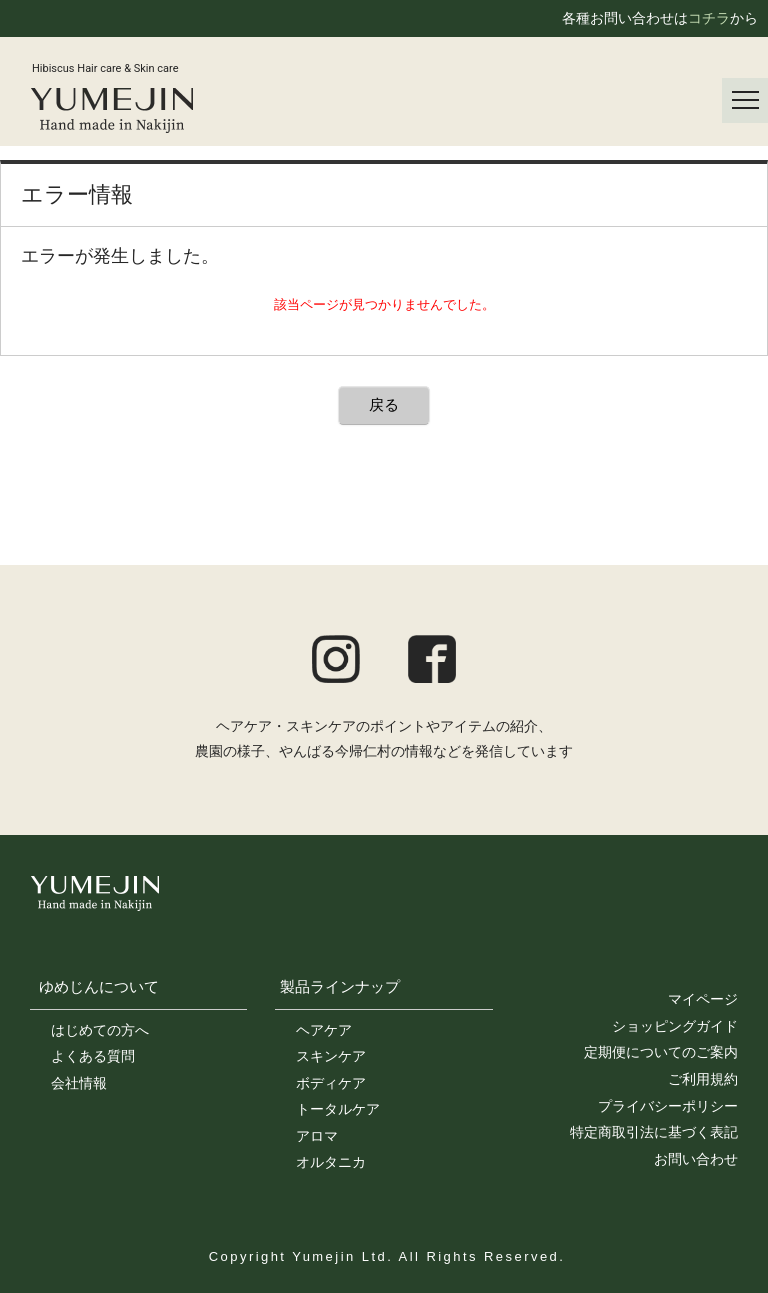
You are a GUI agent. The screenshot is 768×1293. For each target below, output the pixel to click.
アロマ (317, 1136)
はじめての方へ (100, 1030)
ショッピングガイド (675, 1026)
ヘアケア (324, 1030)
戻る (384, 404)
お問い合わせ (696, 1159)
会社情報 (79, 1083)
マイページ (703, 999)
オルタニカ (331, 1162)
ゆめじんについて (99, 986)
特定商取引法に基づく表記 (654, 1132)
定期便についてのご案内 (661, 1052)
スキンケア (331, 1056)
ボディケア (331, 1083)
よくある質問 (93, 1056)
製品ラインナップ (340, 986)
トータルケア (338, 1109)
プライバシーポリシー (668, 1106)
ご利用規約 (703, 1079)
